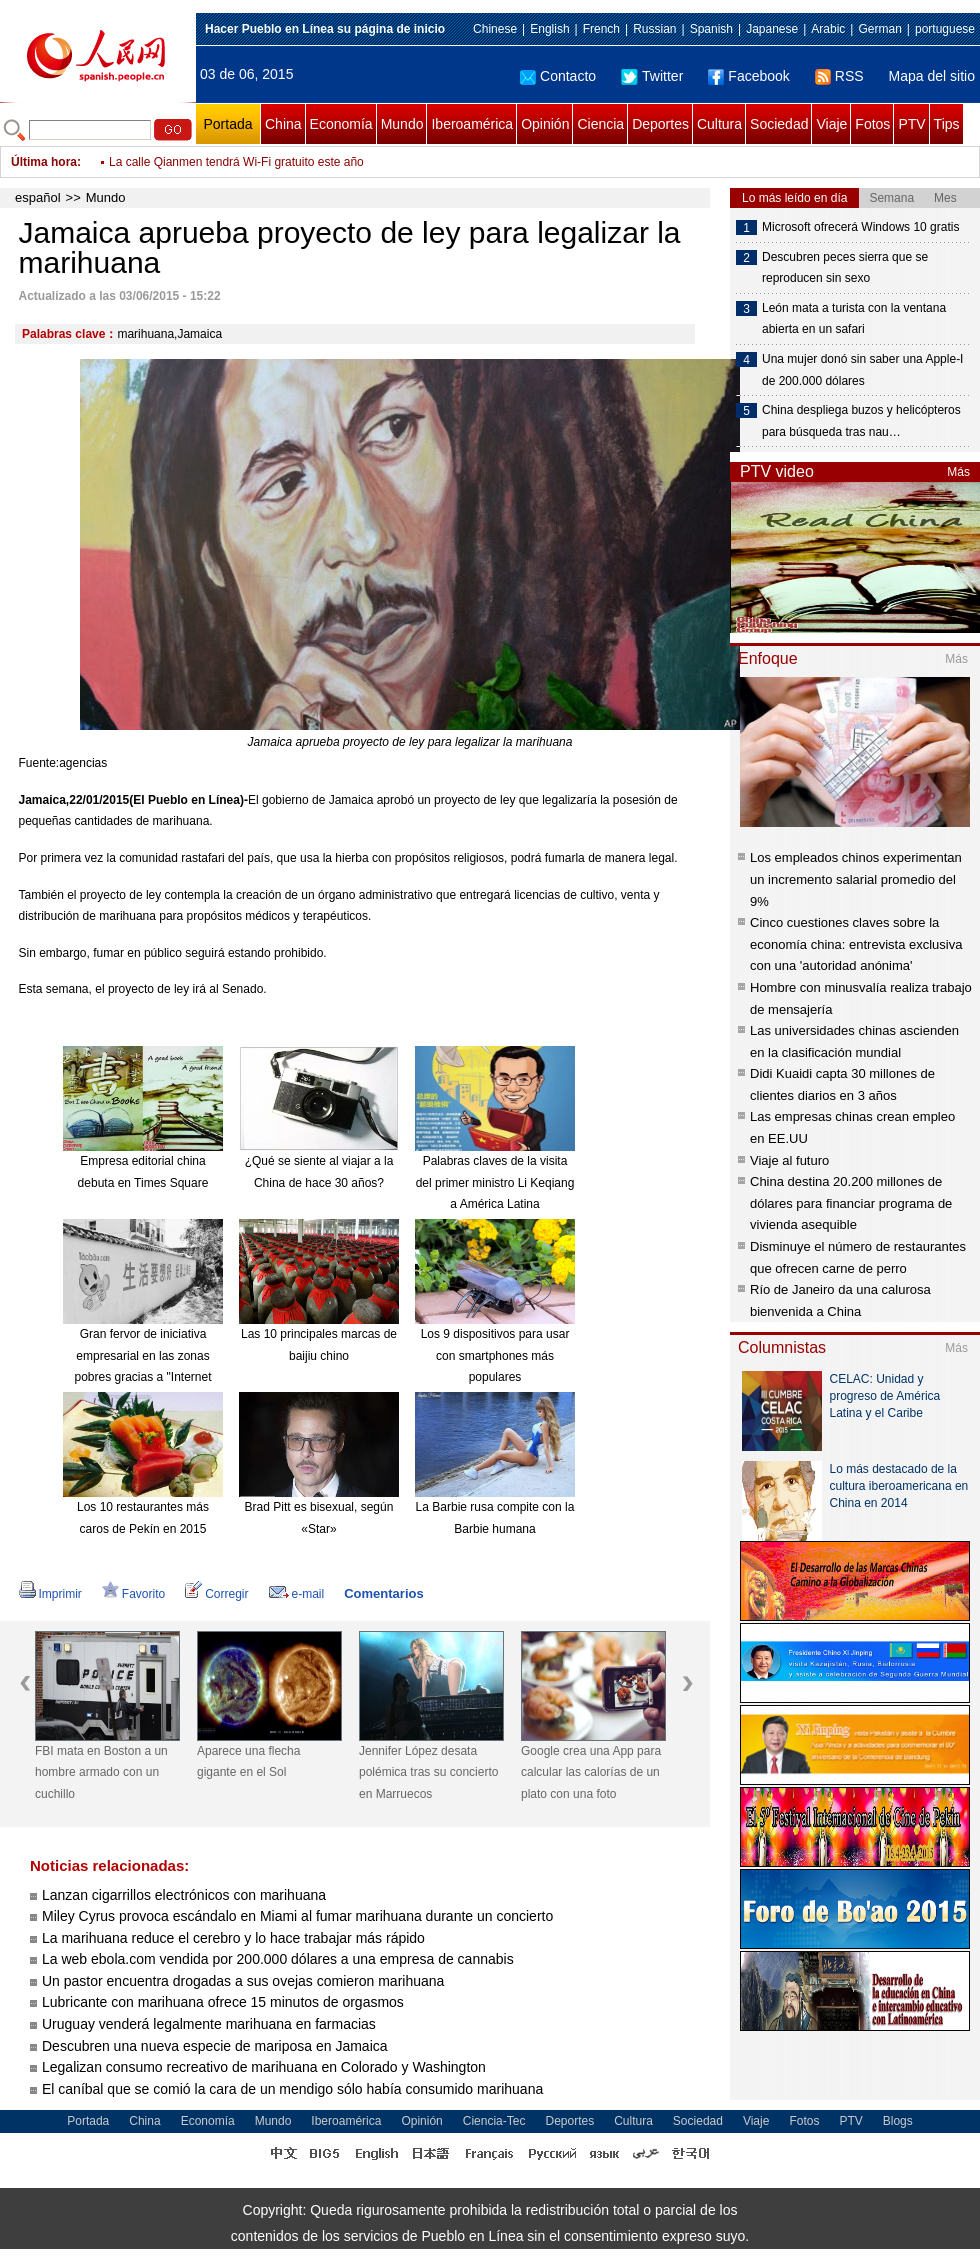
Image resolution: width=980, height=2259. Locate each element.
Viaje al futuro (789, 1160)
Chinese (495, 29)
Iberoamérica (472, 124)
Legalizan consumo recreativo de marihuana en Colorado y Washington (264, 2067)
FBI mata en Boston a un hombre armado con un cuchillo (101, 1772)
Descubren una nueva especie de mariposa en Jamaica (215, 2046)
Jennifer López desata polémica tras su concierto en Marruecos (428, 1772)
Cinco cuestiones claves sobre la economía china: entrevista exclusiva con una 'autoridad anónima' (856, 944)
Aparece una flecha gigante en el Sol (248, 1762)
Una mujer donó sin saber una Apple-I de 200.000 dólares (862, 370)
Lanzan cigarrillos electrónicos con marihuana (184, 1895)
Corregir (216, 1594)
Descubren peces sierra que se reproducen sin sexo (845, 268)
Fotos (872, 124)
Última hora (44, 162)
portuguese (945, 29)
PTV (911, 124)
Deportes (660, 124)
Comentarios (383, 1593)
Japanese (772, 29)
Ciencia (600, 124)
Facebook (748, 76)
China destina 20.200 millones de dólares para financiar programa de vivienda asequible (851, 1203)
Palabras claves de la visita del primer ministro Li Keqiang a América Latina (495, 1182)
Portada (227, 124)
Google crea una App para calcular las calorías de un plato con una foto (591, 1772)
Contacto (558, 76)
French (601, 29)
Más (958, 472)
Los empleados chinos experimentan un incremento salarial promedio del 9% (856, 879)
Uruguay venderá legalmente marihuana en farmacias (209, 2024)
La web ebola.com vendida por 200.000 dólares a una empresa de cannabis (278, 1959)
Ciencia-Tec (494, 2121)
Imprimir (50, 1594)
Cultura (719, 124)
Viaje (831, 124)
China (283, 124)
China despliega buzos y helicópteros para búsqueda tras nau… (861, 421)
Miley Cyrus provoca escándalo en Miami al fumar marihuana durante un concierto (297, 1916)
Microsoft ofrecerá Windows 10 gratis (860, 227)
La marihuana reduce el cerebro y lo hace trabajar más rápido (233, 1938)
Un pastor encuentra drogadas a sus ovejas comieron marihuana (243, 1981)
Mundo (402, 124)
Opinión (545, 124)
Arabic (828, 29)
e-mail (297, 1594)
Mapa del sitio (932, 76)
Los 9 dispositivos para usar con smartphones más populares (495, 1355)
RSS (839, 76)
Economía (341, 124)
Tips (947, 124)
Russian (654, 29)
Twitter (652, 76)
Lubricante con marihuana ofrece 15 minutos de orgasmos (223, 2002)
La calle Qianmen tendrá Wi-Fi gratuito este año (236, 162)
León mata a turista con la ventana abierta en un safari (854, 319)
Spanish (711, 29)
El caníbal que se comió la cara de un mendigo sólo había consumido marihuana (292, 2089)
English (549, 29)
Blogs (898, 2121)
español (38, 197)
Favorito (133, 1594)
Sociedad (779, 124)
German (879, 29)
